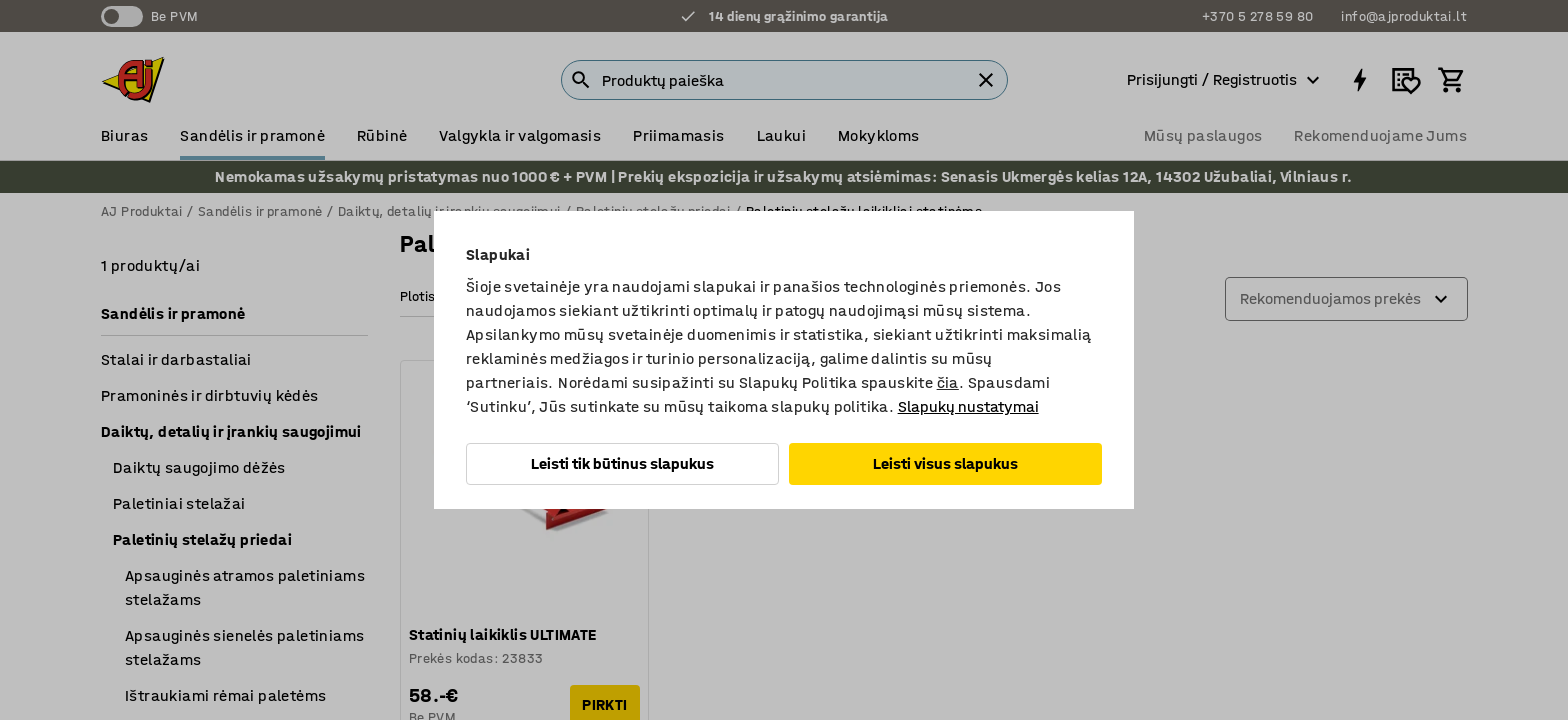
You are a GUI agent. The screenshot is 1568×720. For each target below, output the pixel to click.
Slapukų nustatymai (968, 406)
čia (948, 382)
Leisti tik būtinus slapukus (622, 463)
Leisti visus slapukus (945, 463)
